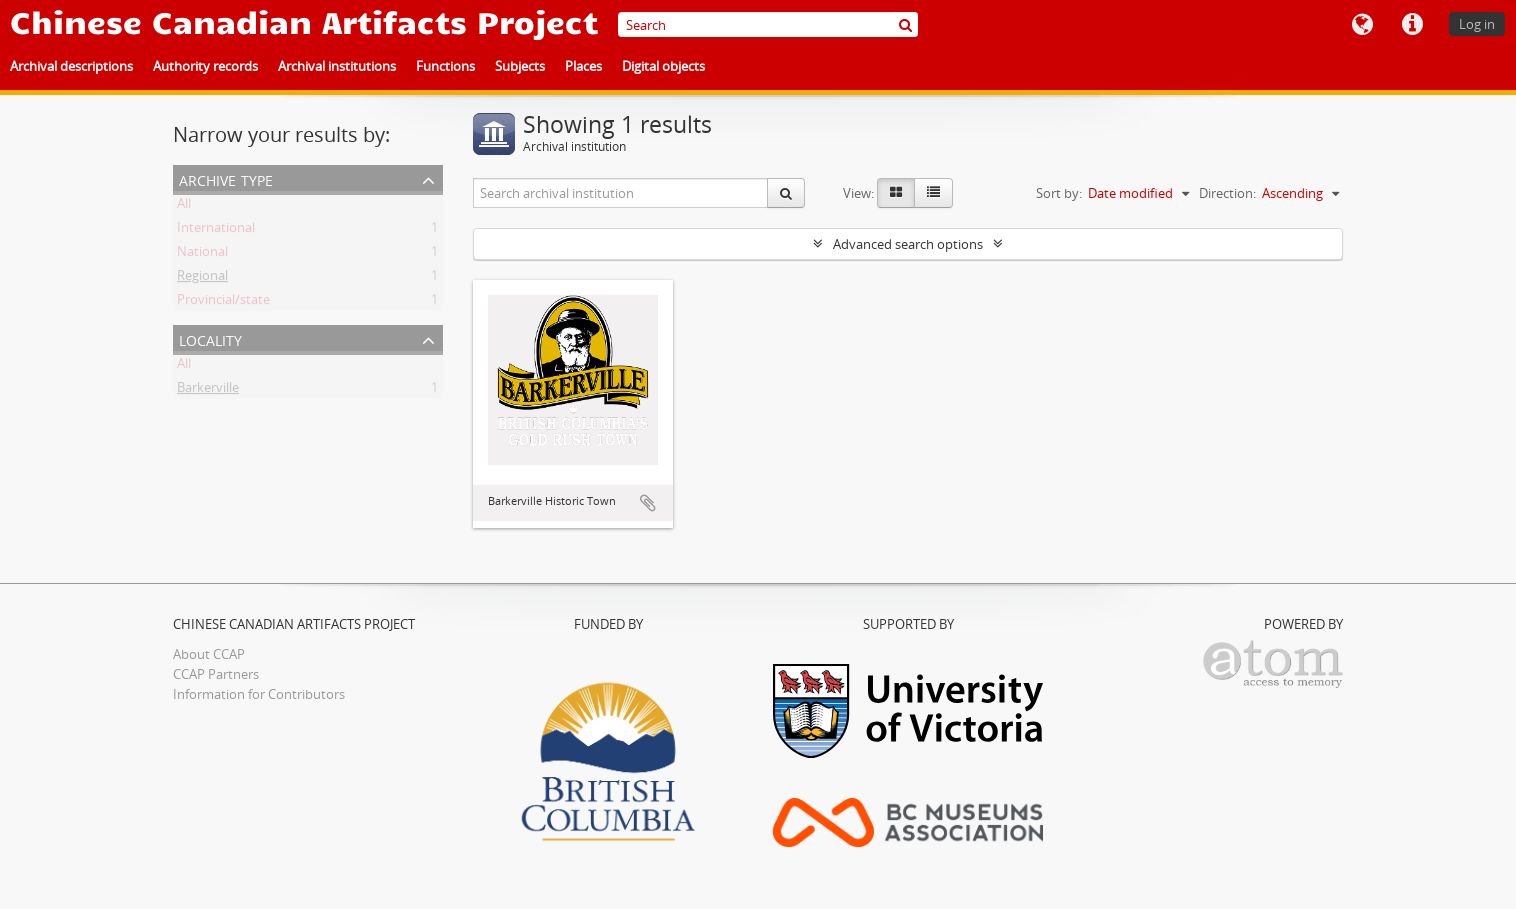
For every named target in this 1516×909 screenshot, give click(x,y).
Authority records (205, 66)
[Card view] (896, 193)
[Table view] (933, 193)
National (202, 255)
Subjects (520, 66)
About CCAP (209, 654)
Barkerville (208, 391)
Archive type (226, 178)
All (184, 207)
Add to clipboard (648, 503)
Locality (210, 338)
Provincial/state (223, 303)
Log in (1477, 24)
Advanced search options (908, 244)
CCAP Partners (216, 674)
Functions (445, 66)
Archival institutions (337, 66)
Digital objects (663, 66)
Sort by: (1059, 193)
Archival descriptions (71, 66)
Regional (202, 279)
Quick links (1412, 25)
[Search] (768, 24)
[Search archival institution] (621, 193)
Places (583, 66)
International (216, 231)
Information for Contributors (259, 694)
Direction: (1227, 193)
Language (1362, 25)
